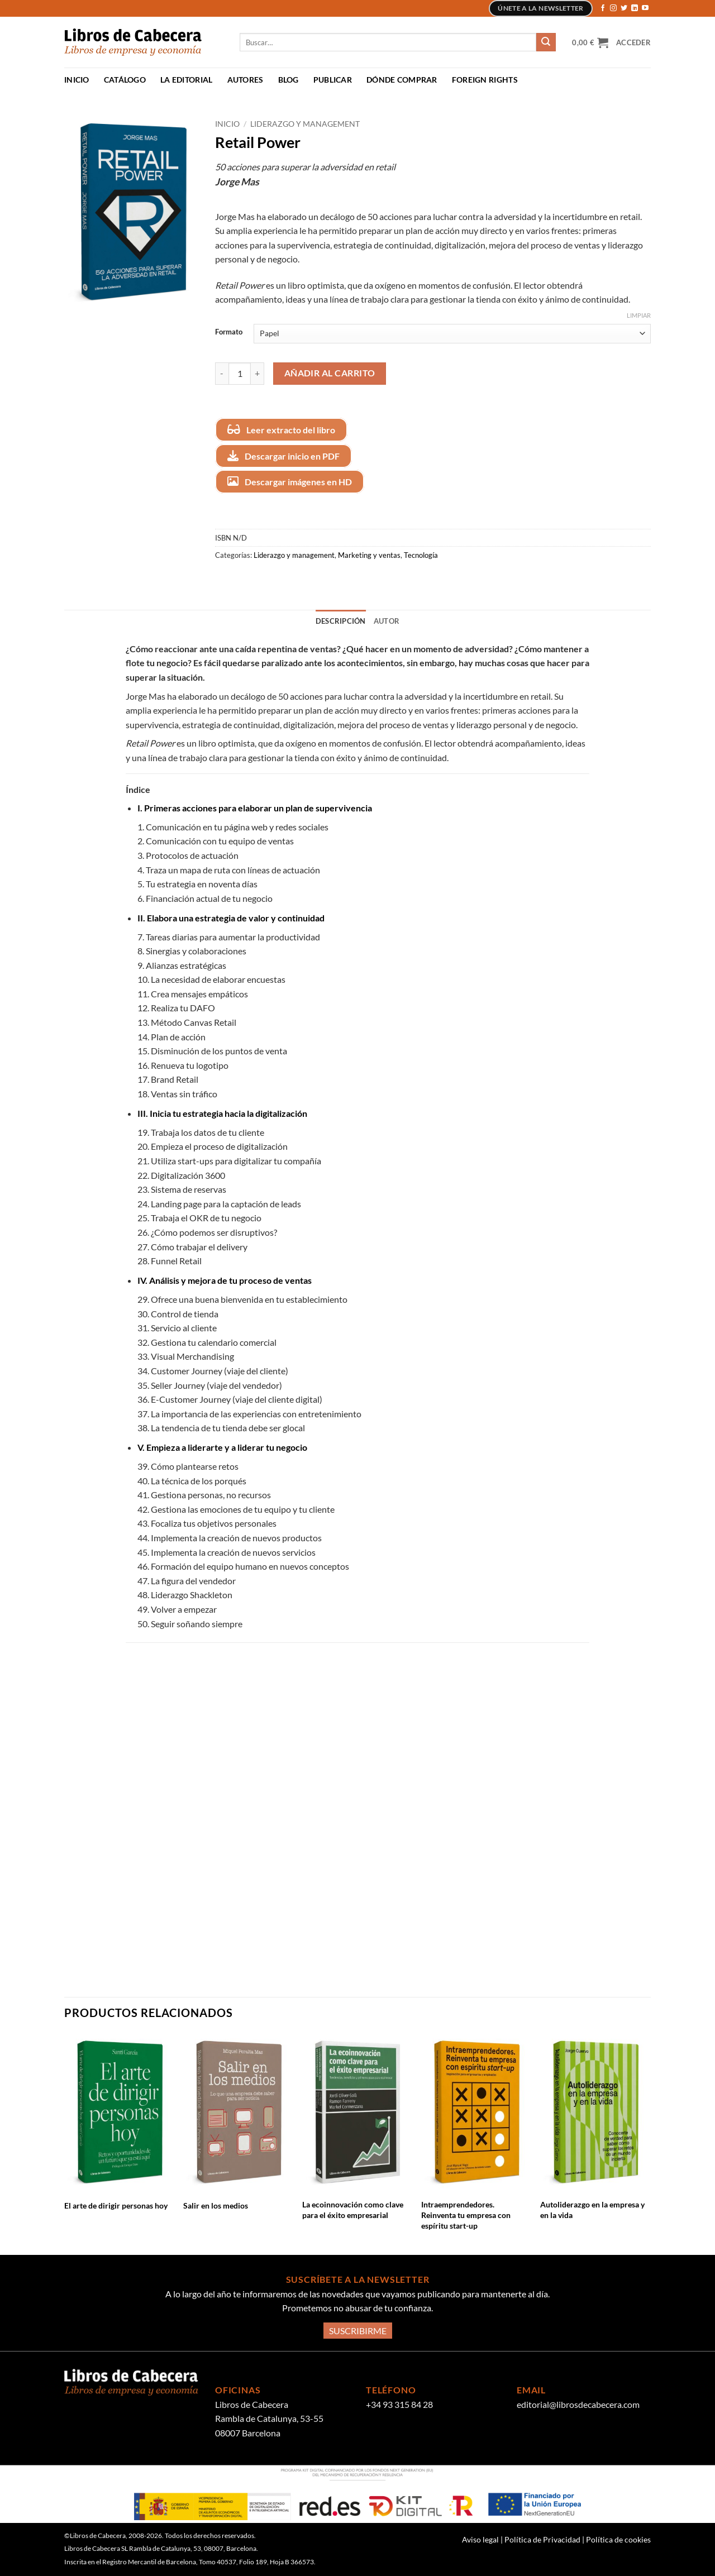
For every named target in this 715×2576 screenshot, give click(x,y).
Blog (288, 79)
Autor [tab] (386, 620)
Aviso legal (481, 2539)
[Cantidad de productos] (239, 373)
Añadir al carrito (329, 373)
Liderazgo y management (305, 124)
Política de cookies (618, 2539)
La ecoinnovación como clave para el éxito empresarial (352, 2210)
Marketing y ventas (369, 555)
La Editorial (186, 79)
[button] (590, 42)
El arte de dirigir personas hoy (116, 2205)
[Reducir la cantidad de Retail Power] (221, 373)
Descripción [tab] (341, 620)
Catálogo (125, 79)
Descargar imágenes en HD (289, 481)
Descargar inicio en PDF (283, 455)
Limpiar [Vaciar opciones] (639, 315)
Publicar (332, 79)
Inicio (76, 79)
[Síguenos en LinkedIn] (634, 8)
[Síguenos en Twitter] (624, 8)
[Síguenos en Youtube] (645, 8)
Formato (228, 332)
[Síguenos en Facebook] (602, 8)
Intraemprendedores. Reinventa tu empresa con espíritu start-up (466, 2215)
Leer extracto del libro (281, 429)
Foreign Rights (485, 79)
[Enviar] (545, 42)
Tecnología (421, 555)
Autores (245, 79)
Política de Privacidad (543, 2539)
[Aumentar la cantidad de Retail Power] (257, 373)
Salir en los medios (215, 2205)
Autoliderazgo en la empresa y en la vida (592, 2210)
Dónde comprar (401, 79)
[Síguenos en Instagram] (613, 8)
